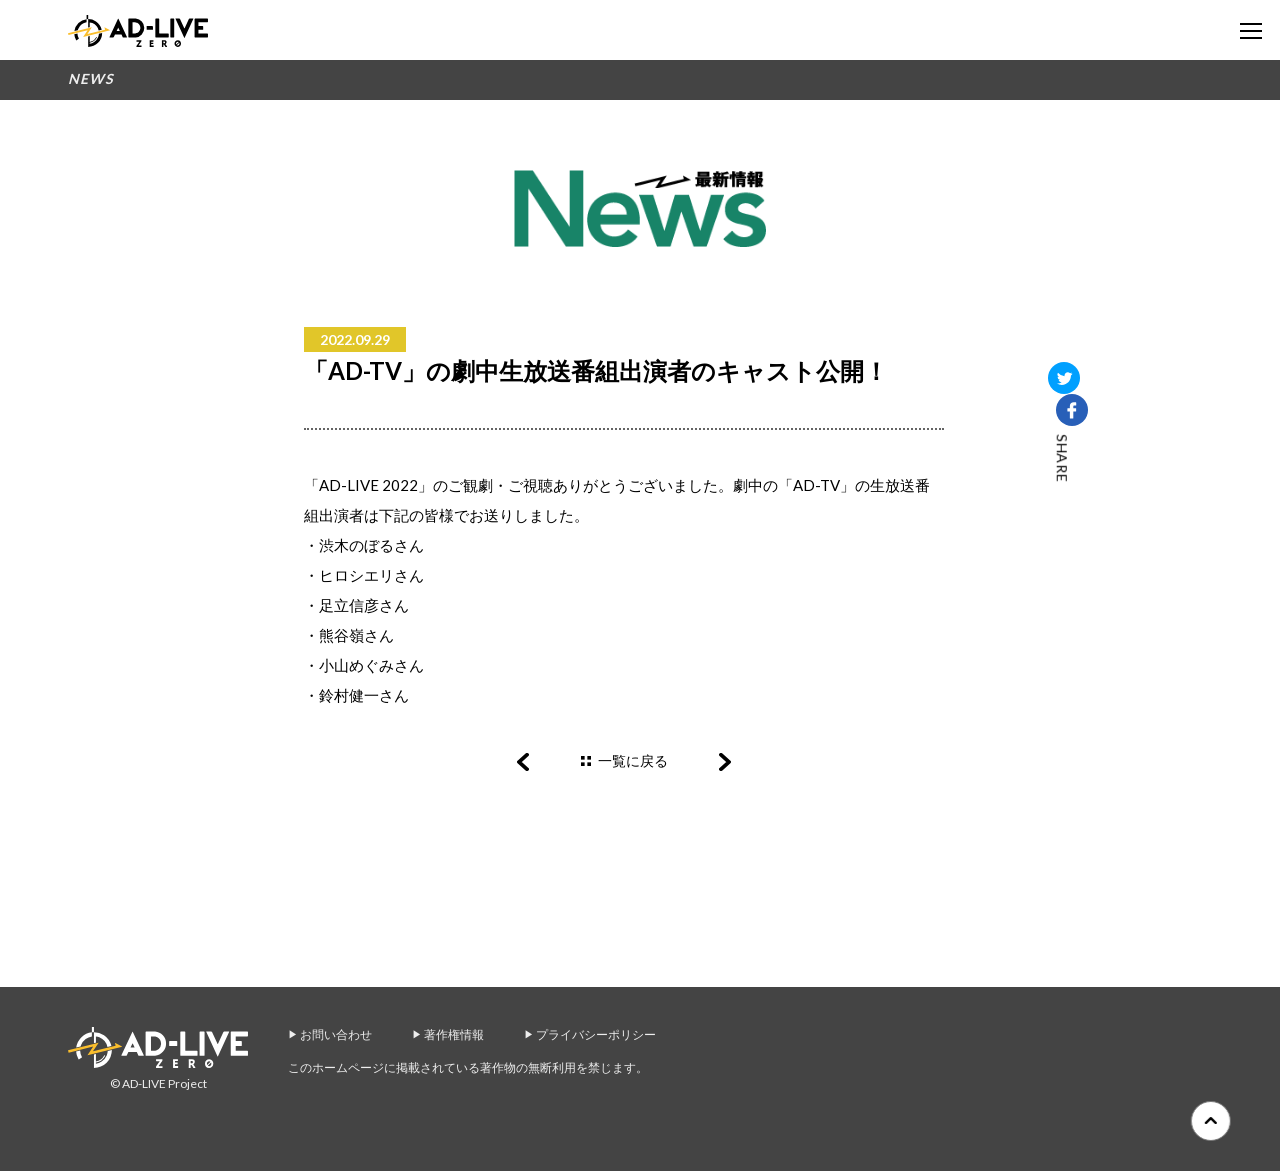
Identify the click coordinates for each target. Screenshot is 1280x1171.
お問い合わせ (336, 1034)
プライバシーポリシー (596, 1034)
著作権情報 (454, 1034)
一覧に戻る (633, 760)
